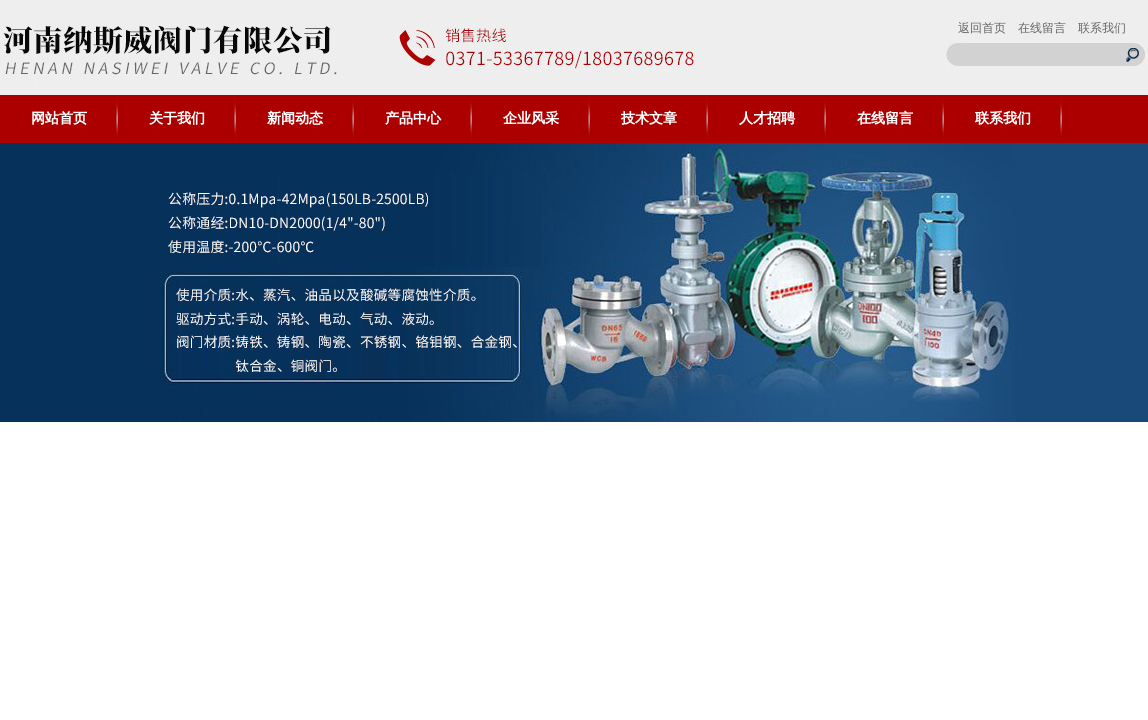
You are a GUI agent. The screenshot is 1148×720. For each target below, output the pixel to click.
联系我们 (1102, 28)
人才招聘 (767, 118)
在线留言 (1042, 28)
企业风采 (531, 118)
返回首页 (982, 28)
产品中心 (413, 118)
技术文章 (649, 118)
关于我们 (177, 118)
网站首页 (59, 118)
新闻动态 (295, 118)
